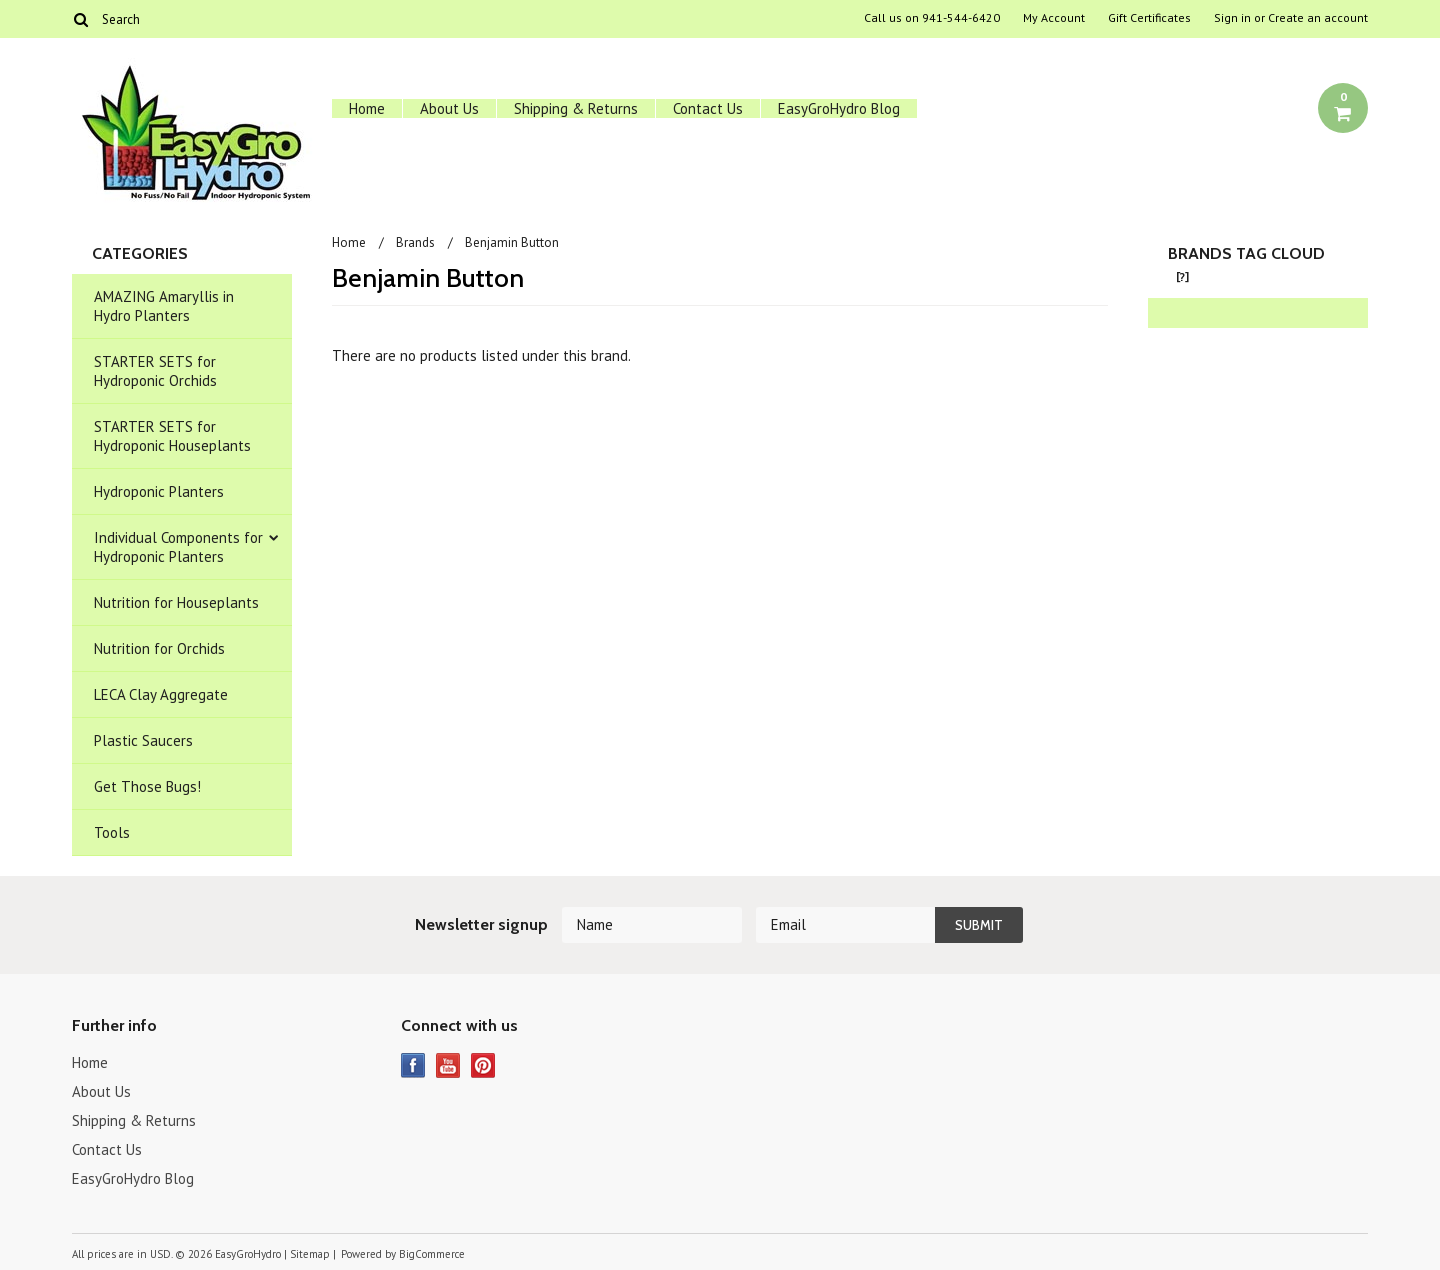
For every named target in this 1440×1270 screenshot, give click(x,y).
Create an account (1318, 18)
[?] (1182, 276)
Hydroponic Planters (159, 491)
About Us (449, 108)
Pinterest (483, 1065)
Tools (112, 832)
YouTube (448, 1065)
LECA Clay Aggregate (161, 694)
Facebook (413, 1065)
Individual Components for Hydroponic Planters (178, 547)
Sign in (1232, 18)
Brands (415, 242)
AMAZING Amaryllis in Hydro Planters (164, 306)
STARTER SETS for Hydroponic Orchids (155, 371)
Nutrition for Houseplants (176, 602)
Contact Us (708, 108)
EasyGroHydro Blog (839, 108)
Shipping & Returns (576, 108)
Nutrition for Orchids (159, 648)
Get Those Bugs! (147, 786)
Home (367, 108)
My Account (1054, 18)
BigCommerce (432, 1254)
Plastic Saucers (143, 740)
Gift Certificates (1149, 18)
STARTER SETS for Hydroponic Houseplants (172, 436)
